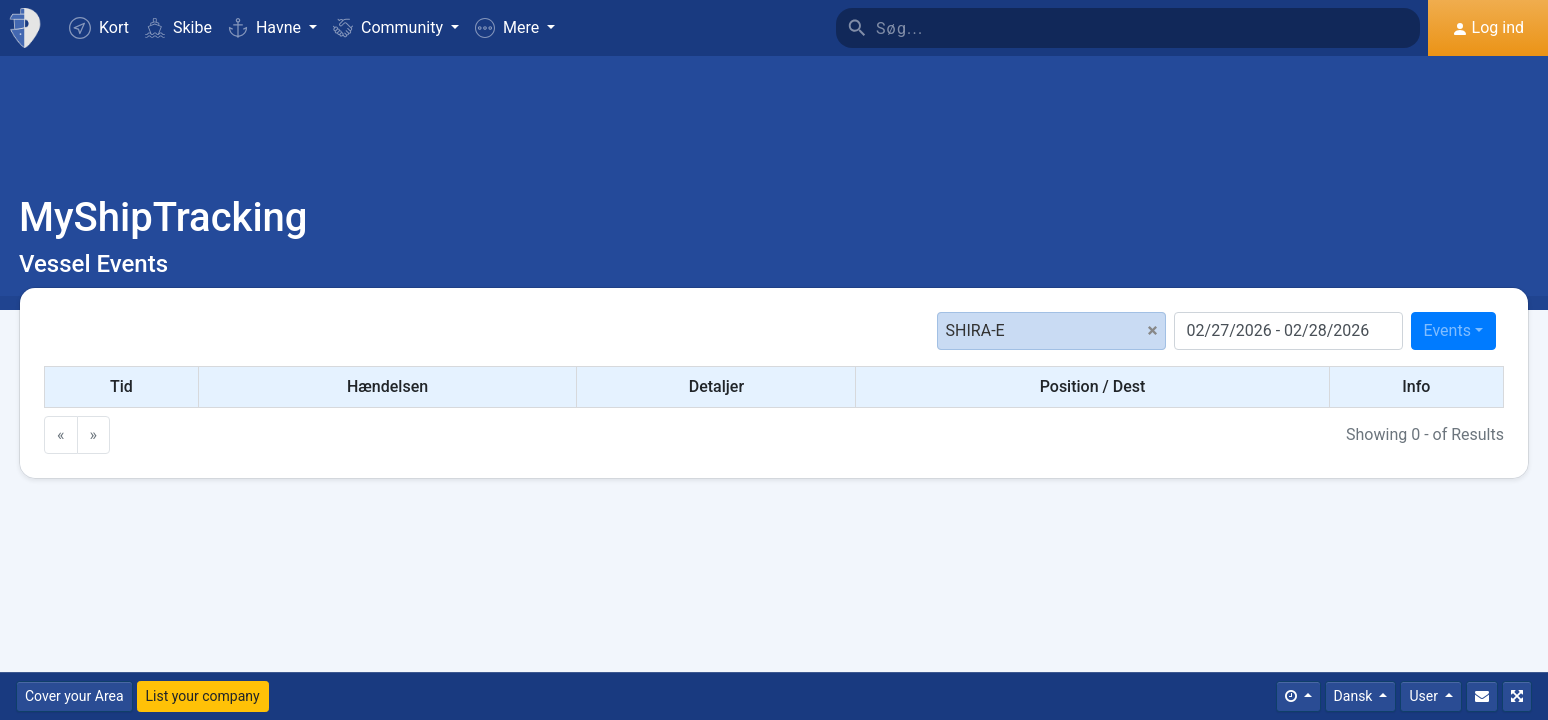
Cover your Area (74, 696)
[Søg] (1148, 28)
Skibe (178, 27)
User (1425, 696)
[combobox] (1453, 331)
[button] (515, 28)
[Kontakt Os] (1482, 696)
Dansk (1355, 696)
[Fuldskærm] (1517, 696)
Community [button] (390, 27)
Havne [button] (266, 27)
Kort (99, 28)
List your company (203, 696)
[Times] (1298, 696)
